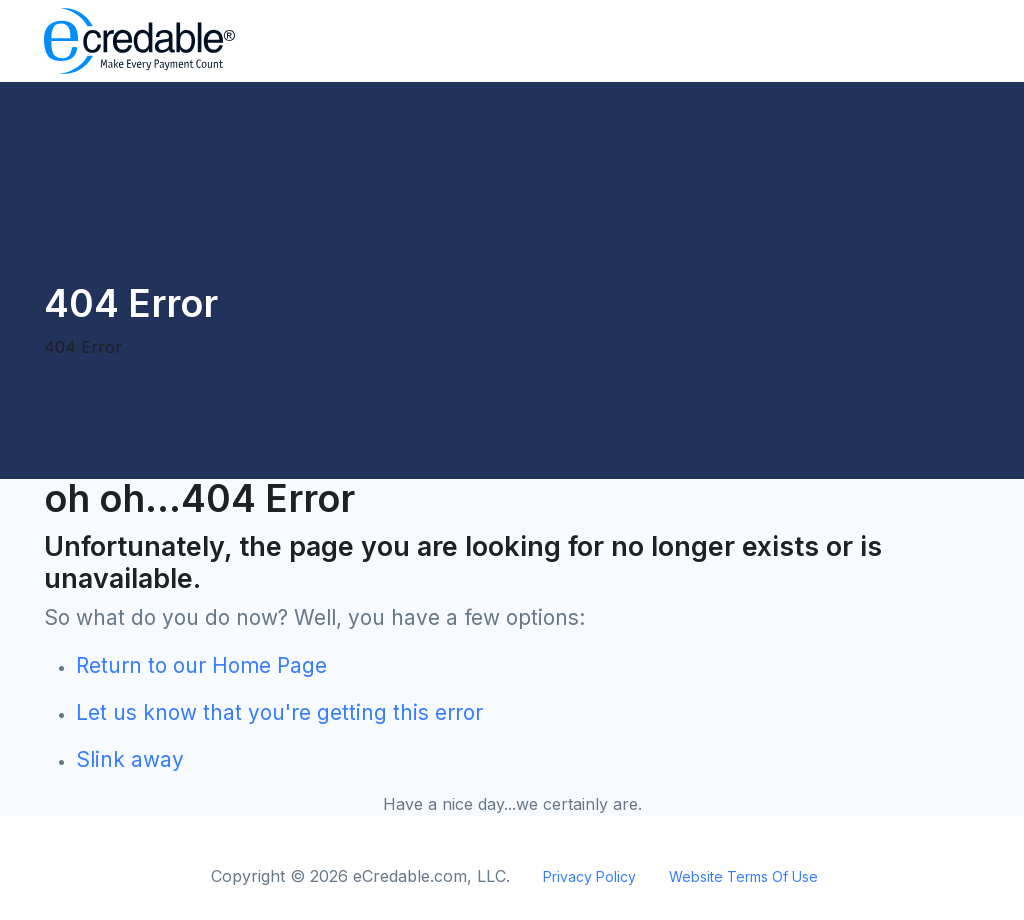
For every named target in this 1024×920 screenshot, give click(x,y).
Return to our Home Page (201, 665)
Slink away (130, 759)
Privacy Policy (589, 876)
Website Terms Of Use (743, 876)
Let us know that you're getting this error (279, 712)
